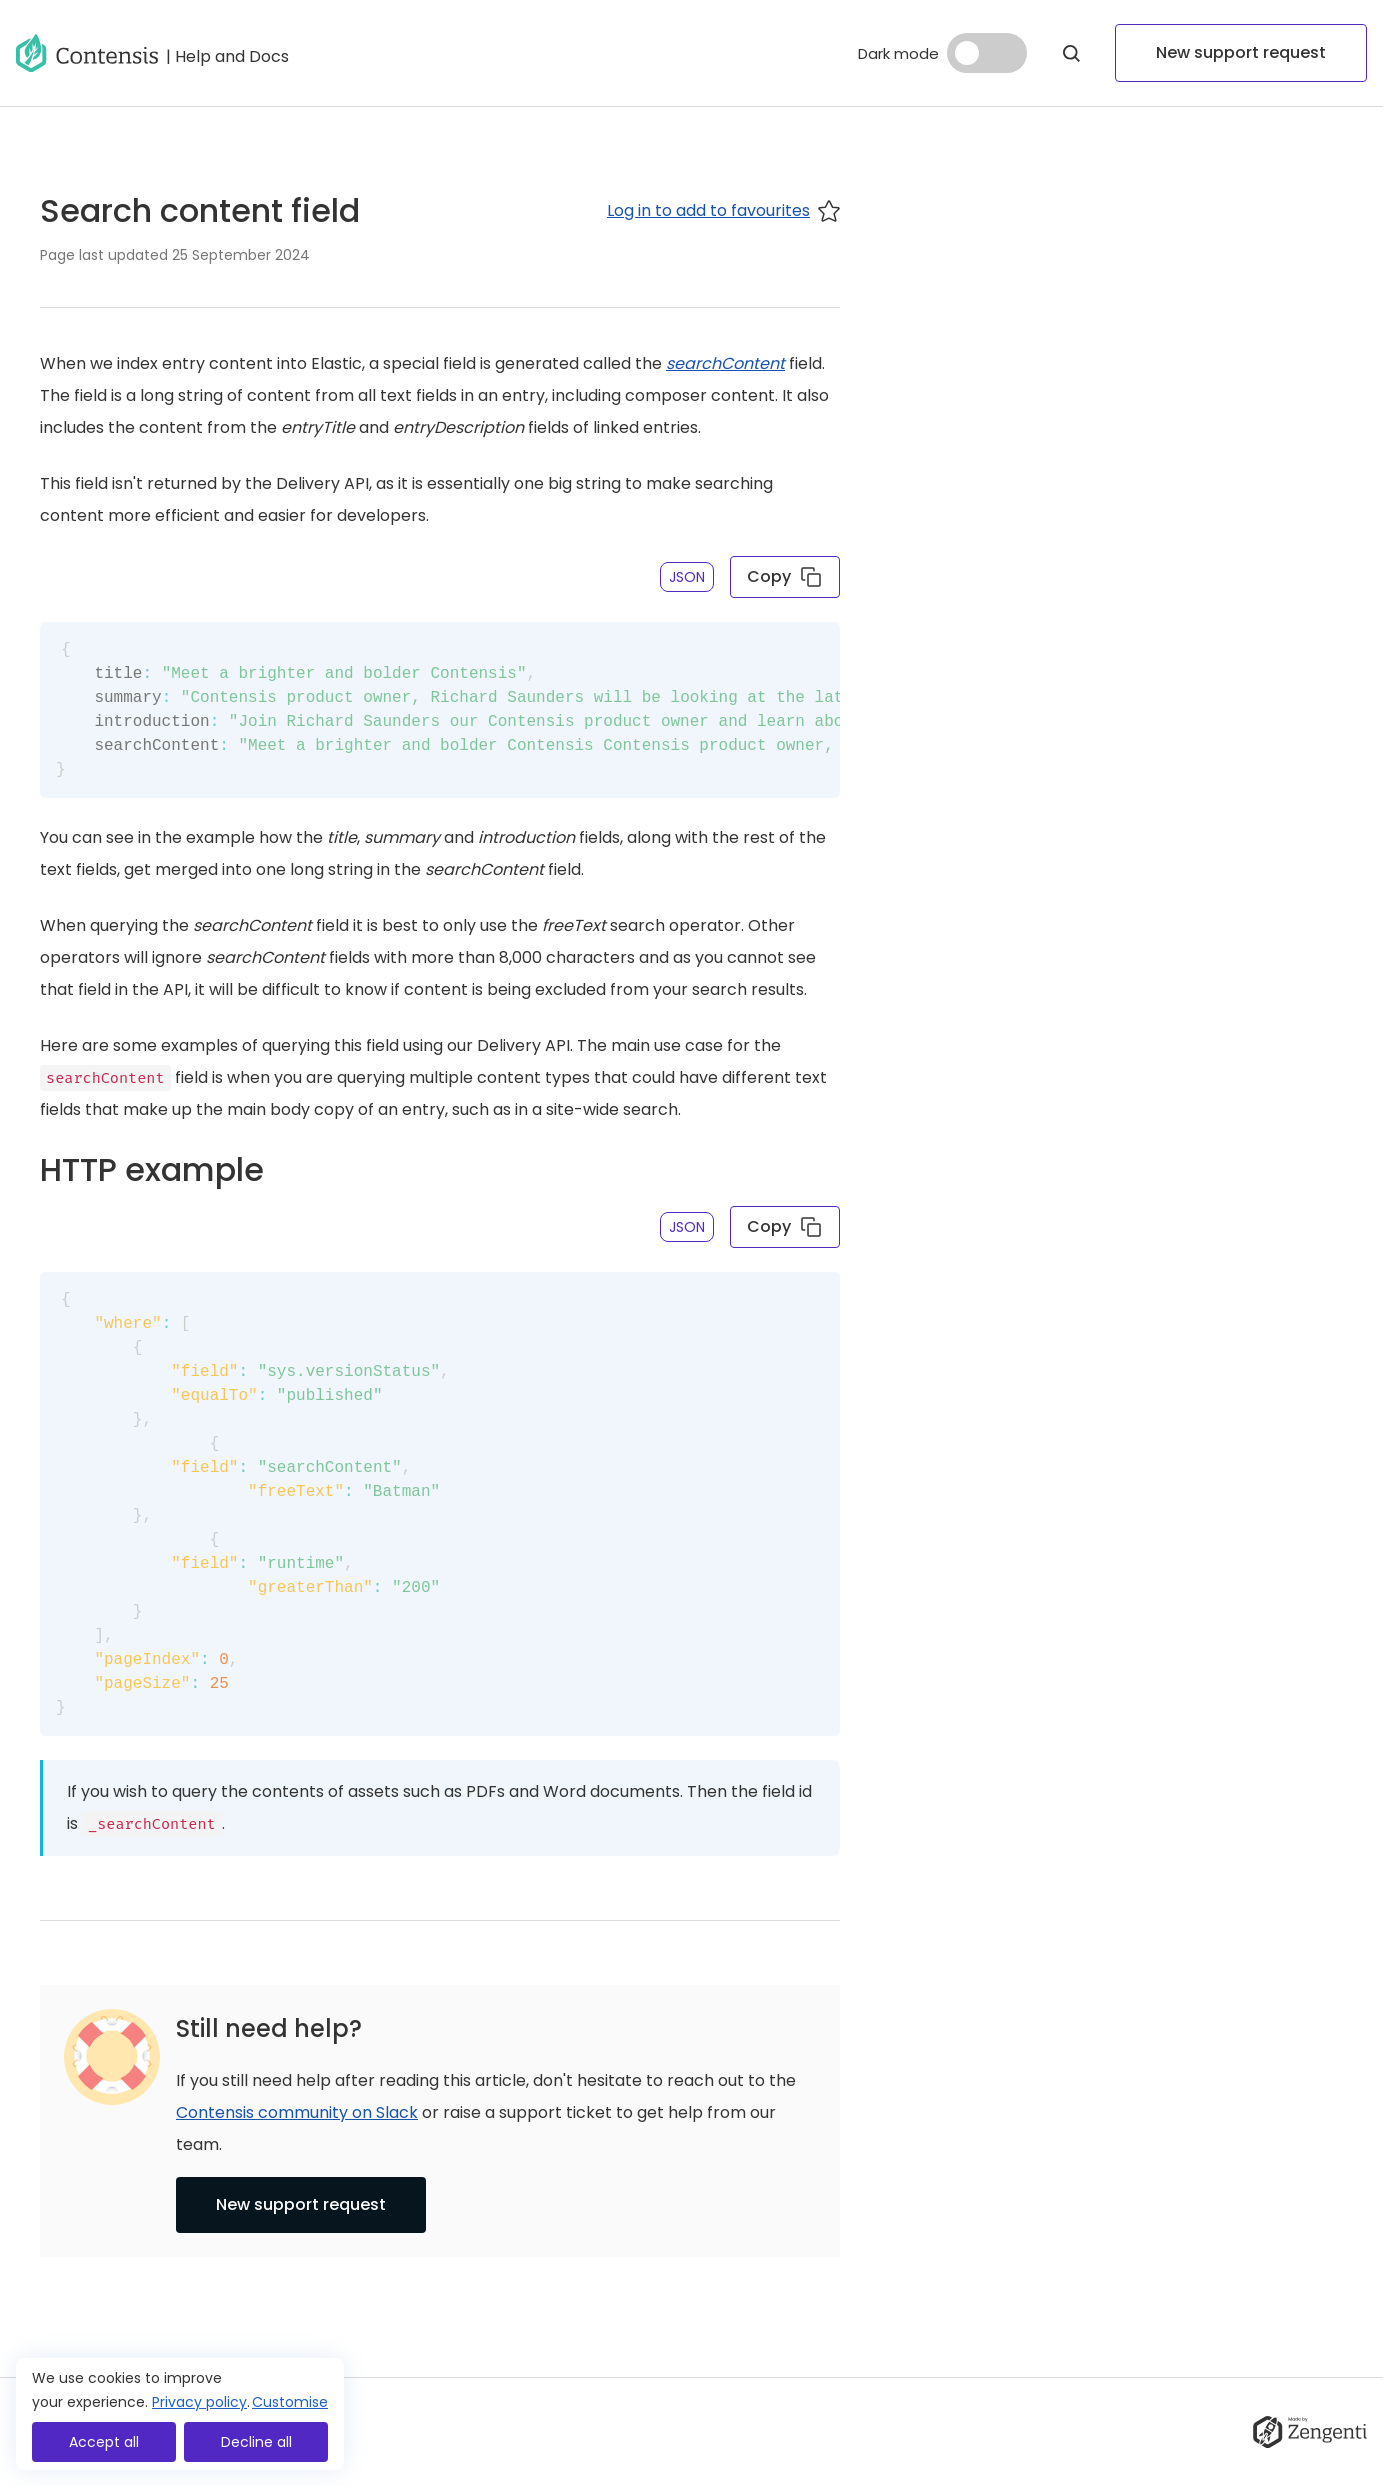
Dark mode (898, 53)
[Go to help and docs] (227, 53)
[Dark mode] (987, 53)
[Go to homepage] (87, 53)
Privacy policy (199, 2402)
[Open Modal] (1071, 53)
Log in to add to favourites (723, 210)
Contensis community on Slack (297, 2112)
